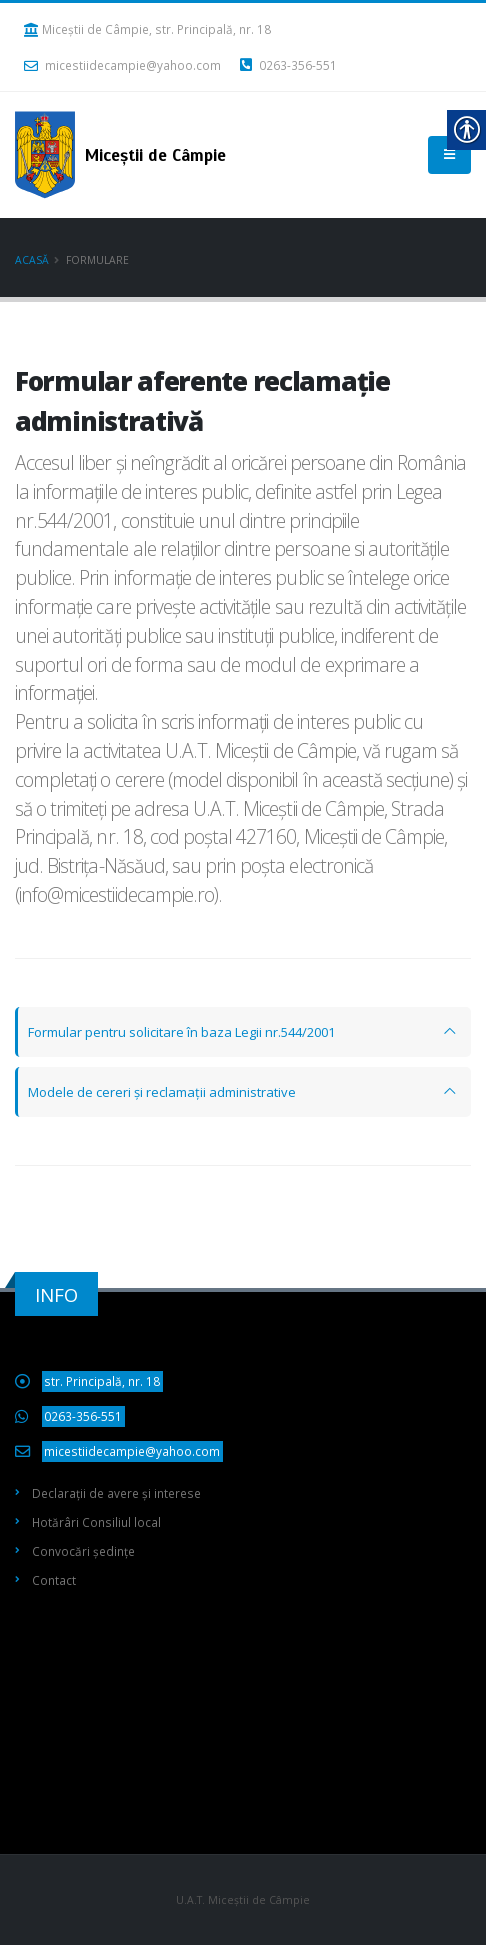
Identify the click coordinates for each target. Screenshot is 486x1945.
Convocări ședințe (83, 1551)
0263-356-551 (288, 65)
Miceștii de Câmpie (243, 1683)
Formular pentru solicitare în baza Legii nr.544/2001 (181, 1032)
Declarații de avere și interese (116, 1493)
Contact (54, 1580)
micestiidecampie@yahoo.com (122, 65)
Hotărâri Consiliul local (96, 1522)
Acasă (32, 260)
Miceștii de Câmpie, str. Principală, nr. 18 (147, 29)
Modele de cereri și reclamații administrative (162, 1092)
